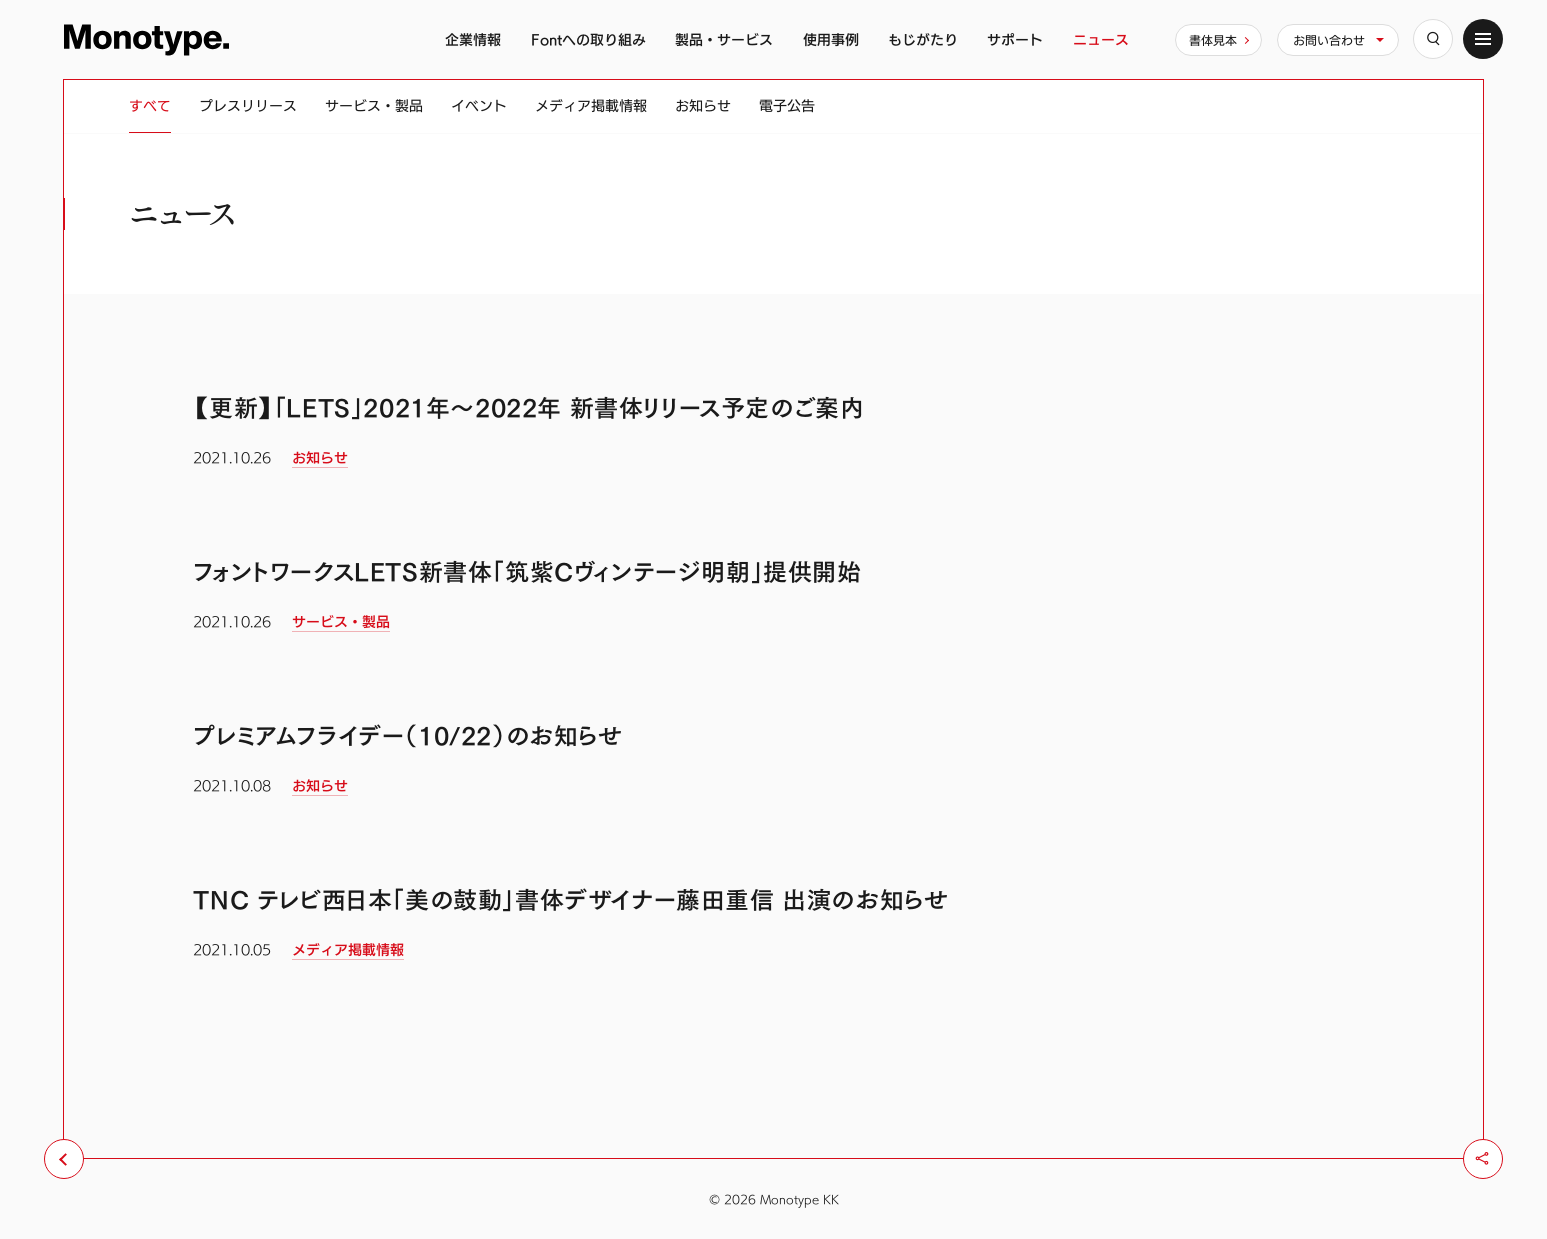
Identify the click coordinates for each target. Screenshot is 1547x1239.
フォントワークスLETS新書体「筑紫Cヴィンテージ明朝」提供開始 (527, 572)
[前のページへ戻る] (64, 1159)
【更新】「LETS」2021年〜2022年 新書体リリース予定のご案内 (528, 408)
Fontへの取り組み (588, 39)
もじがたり (923, 39)
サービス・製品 (374, 105)
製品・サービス (724, 39)
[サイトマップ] (1483, 39)
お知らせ (703, 105)
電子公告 (787, 105)
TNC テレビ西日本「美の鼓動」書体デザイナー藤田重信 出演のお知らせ (570, 900)
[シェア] (1483, 1159)
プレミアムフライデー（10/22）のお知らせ (407, 736)
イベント (479, 105)
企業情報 (473, 39)
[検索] (1433, 39)
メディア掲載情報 (591, 105)
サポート (1015, 39)
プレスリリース (248, 105)
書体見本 (1213, 40)
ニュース (1101, 39)
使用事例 (831, 39)
